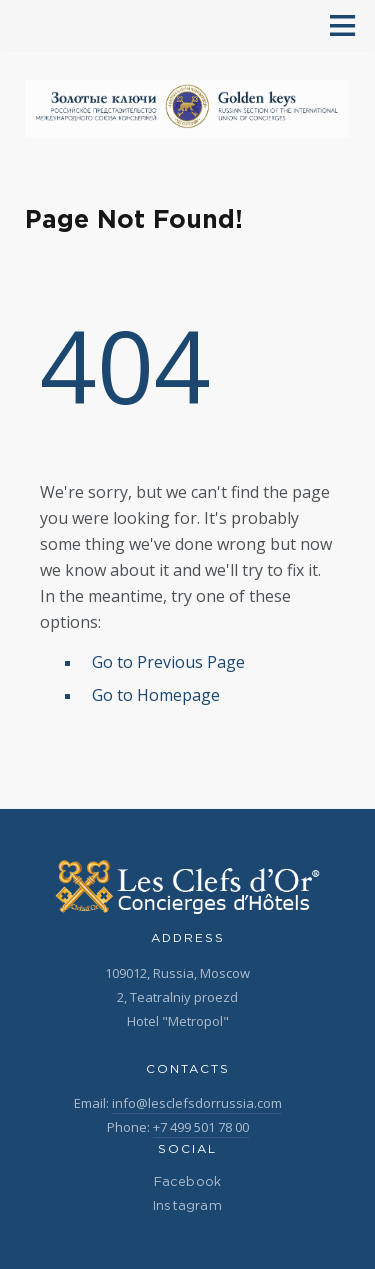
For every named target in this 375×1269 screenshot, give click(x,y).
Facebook (188, 1182)
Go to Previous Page (168, 662)
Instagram (187, 1206)
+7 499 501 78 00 (201, 1127)
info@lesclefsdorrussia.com (197, 1103)
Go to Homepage (156, 695)
